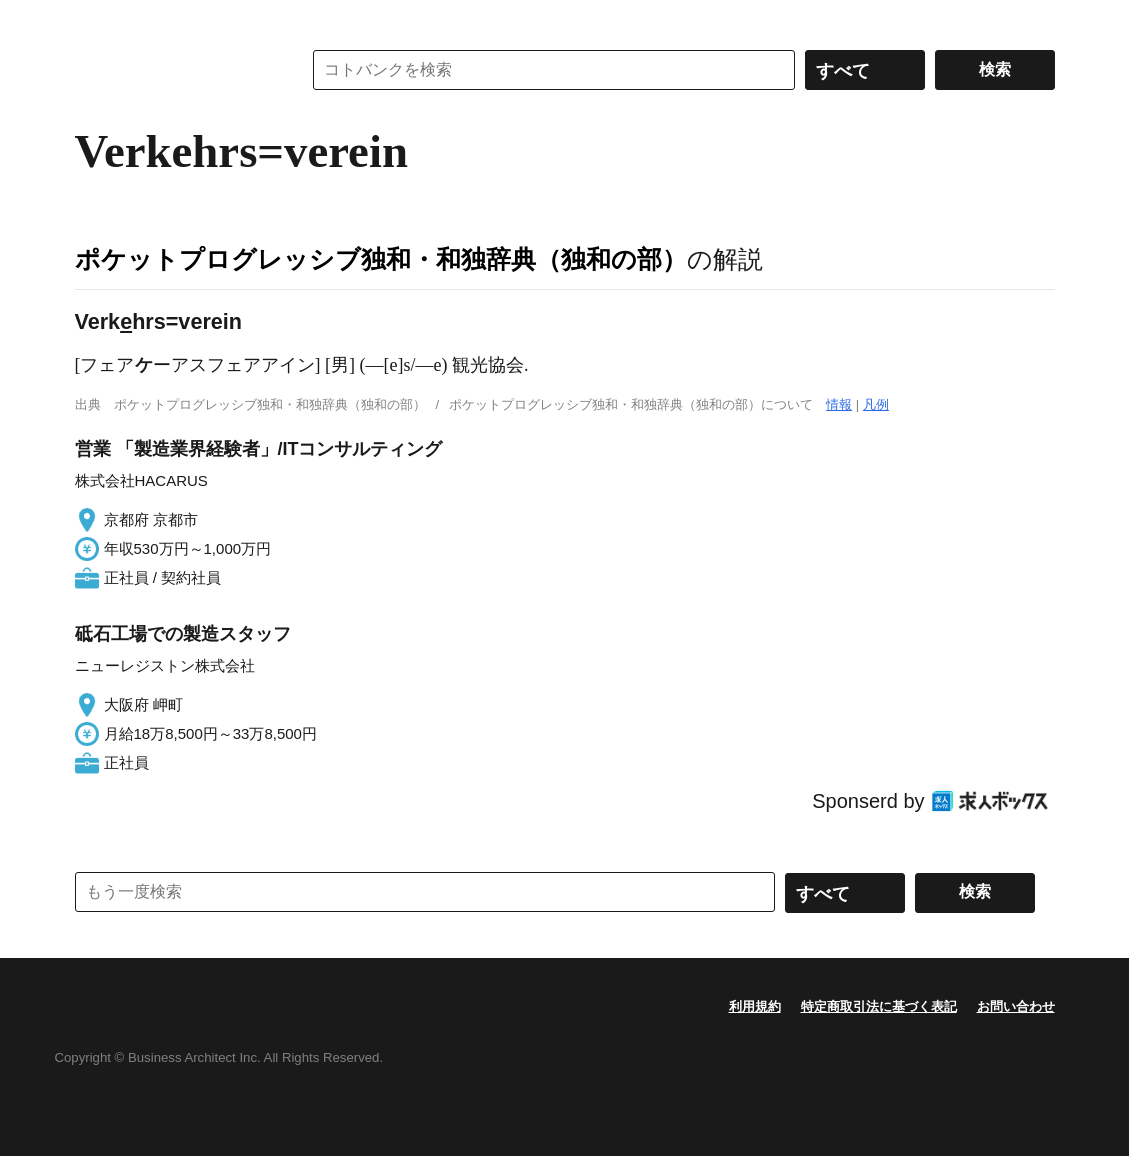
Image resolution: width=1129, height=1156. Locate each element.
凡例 (876, 404)
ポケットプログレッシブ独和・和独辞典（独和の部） (381, 259)
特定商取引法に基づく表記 (879, 1006)
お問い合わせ (1016, 1006)
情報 (839, 404)
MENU (95, 20)
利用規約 (755, 1006)
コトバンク (174, 70)
